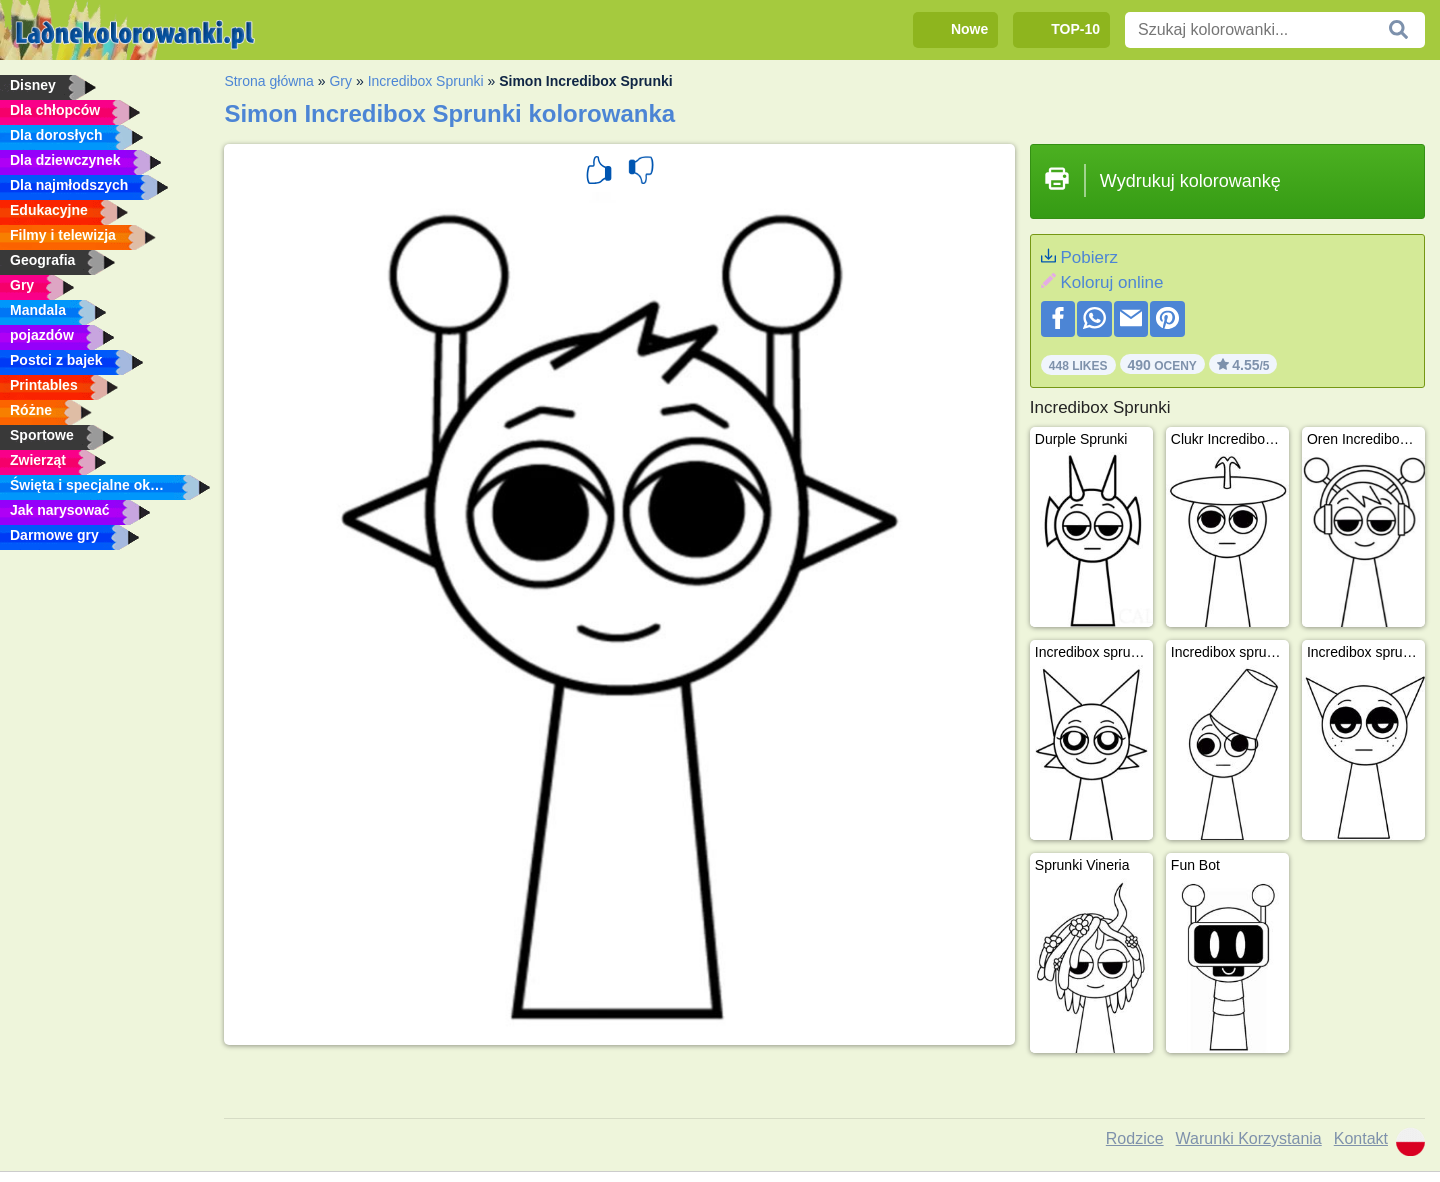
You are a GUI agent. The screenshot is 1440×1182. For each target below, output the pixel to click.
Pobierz (1089, 257)
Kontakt (1361, 1138)
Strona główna (269, 81)
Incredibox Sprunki (426, 81)
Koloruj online (1111, 282)
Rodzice (1135, 1138)
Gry (340, 81)
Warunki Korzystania (1249, 1138)
